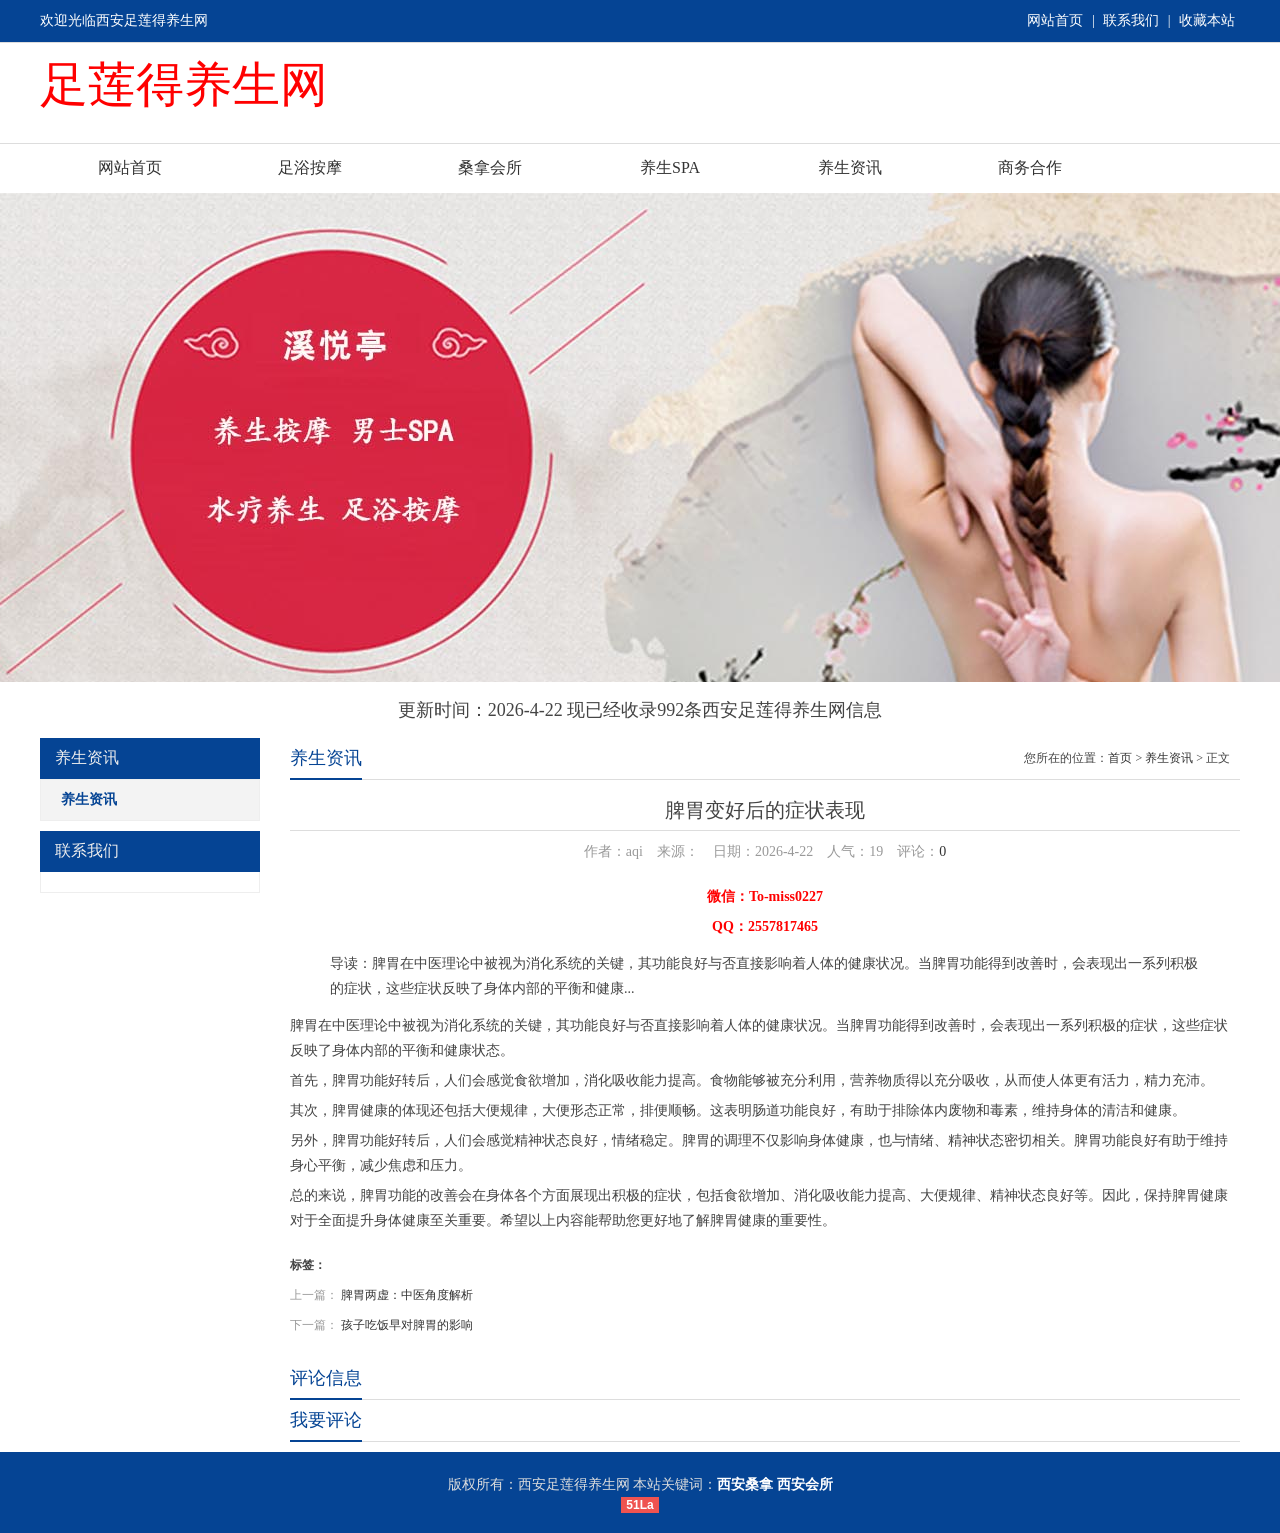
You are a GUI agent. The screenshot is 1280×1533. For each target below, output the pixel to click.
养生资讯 (850, 167)
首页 (1120, 758)
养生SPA (670, 167)
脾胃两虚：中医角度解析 (407, 1295)
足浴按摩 (310, 167)
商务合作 (1030, 167)
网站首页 (1055, 20)
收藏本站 (1207, 20)
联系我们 (1131, 20)
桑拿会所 (490, 167)
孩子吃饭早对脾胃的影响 (407, 1325)
